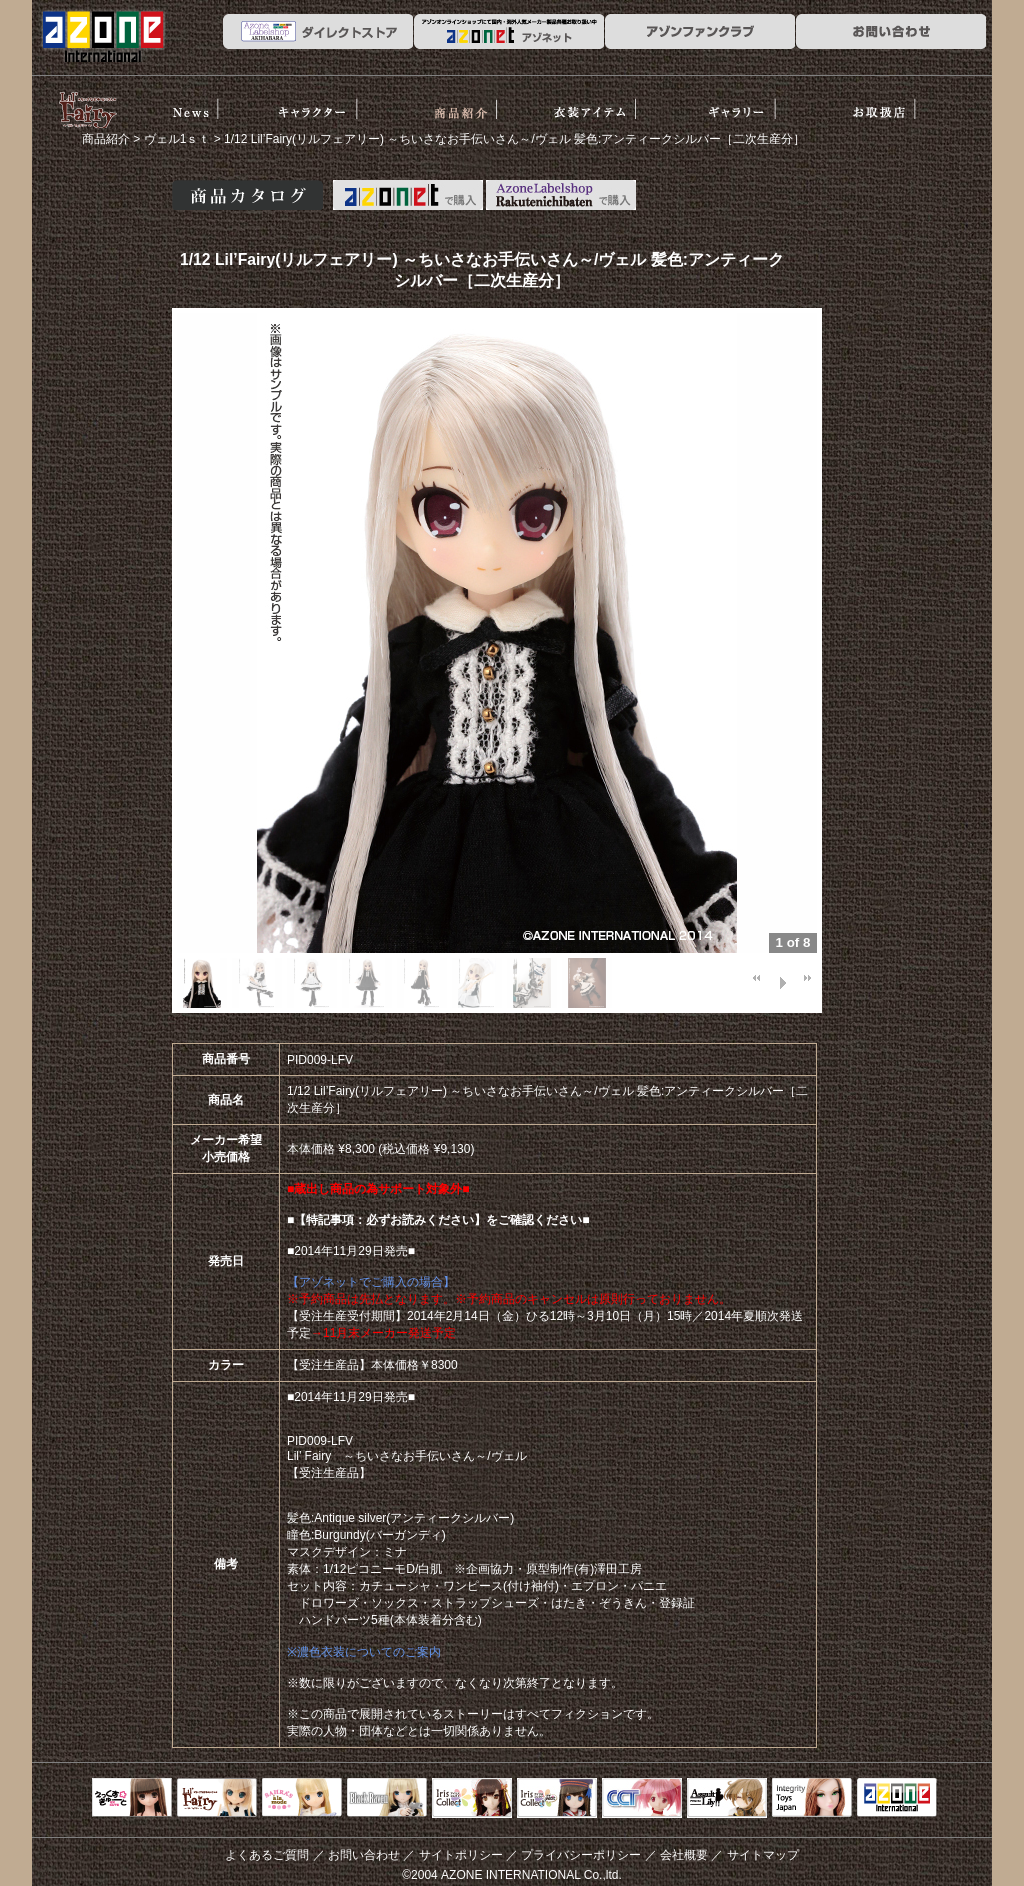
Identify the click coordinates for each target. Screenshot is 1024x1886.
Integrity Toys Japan (812, 1799)
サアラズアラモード (302, 1799)
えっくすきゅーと (132, 1799)
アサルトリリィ (727, 1799)
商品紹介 (472, 103)
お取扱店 (892, 103)
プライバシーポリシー (581, 1855)
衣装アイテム (612, 103)
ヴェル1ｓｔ (177, 139)
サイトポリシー (461, 1855)
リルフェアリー (87, 108)
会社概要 (684, 1855)
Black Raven (387, 1799)
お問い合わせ (364, 1855)
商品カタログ (247, 195)
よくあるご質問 (267, 1855)
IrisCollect (472, 1799)
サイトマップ (763, 1855)
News (192, 103)
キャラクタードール (642, 1799)
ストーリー (332, 103)
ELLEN (557, 1799)
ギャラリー (753, 103)
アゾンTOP (897, 1799)
